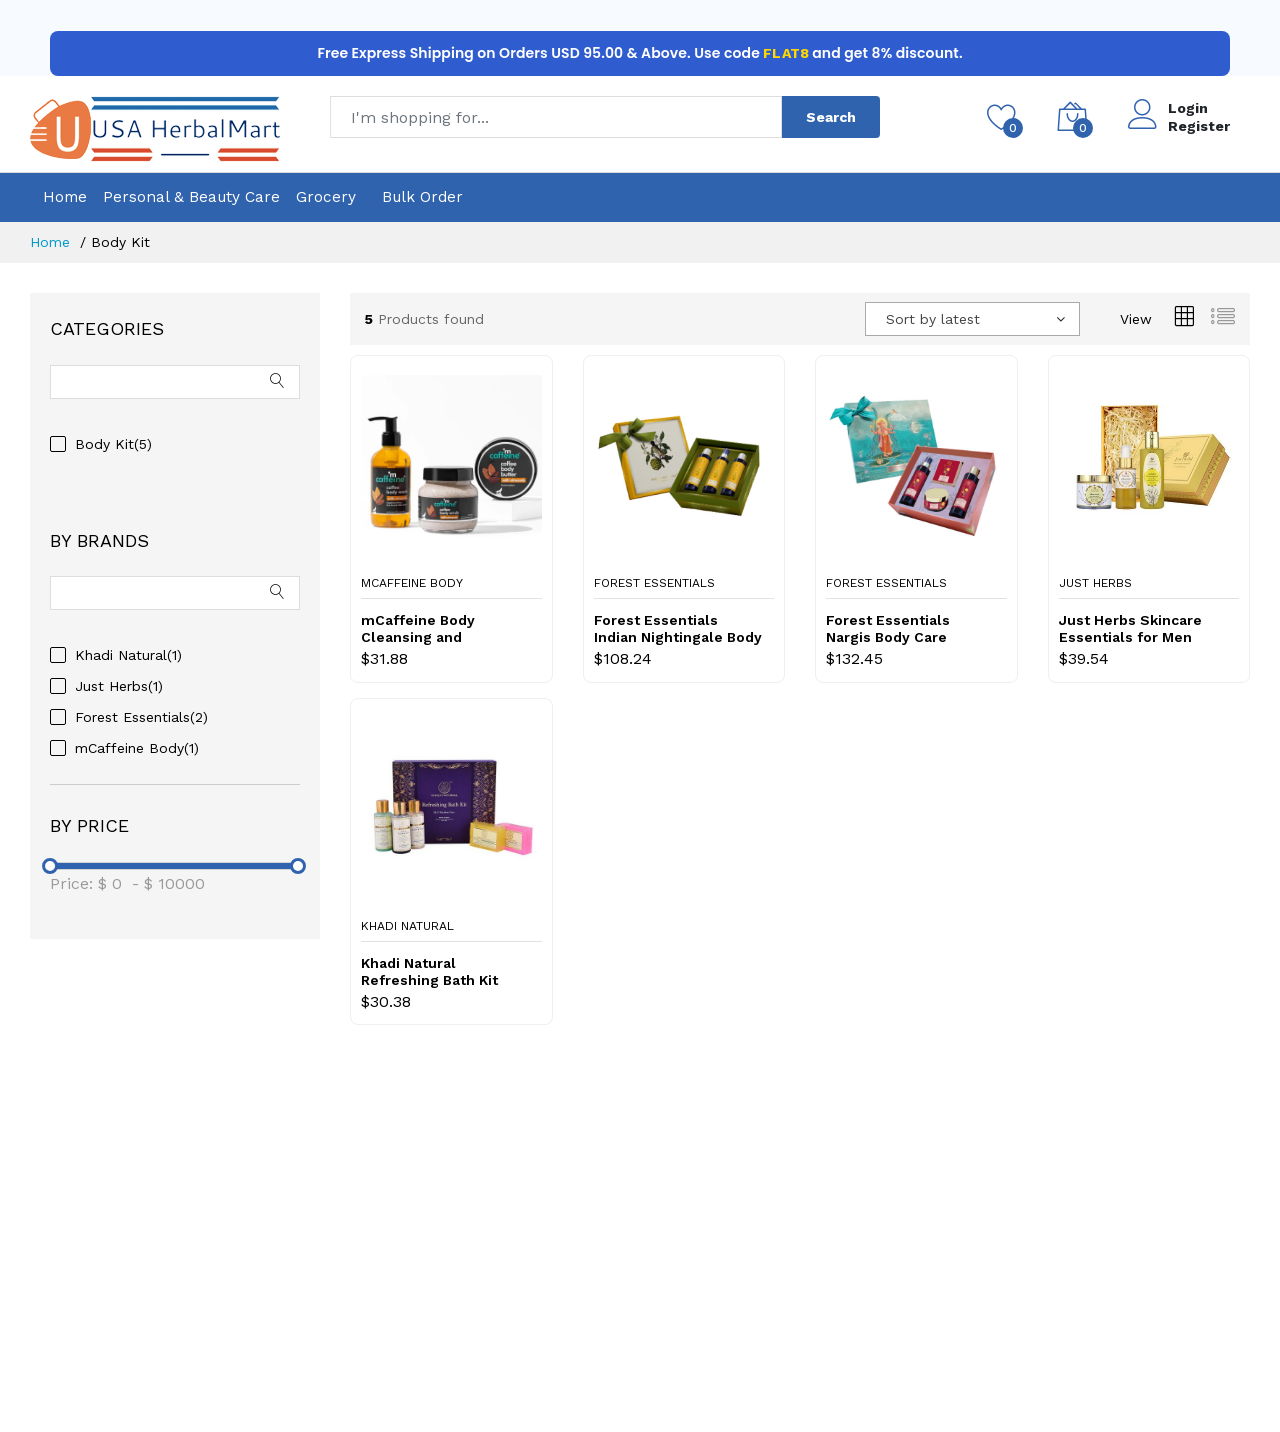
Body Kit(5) (113, 444)
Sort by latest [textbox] (933, 319)
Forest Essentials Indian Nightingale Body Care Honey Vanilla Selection (678, 629)
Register (1199, 126)
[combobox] (972, 319)
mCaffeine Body (412, 583)
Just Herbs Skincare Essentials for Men (1130, 628)
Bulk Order (422, 197)
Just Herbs (1095, 583)
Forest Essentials (654, 583)
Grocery (326, 197)
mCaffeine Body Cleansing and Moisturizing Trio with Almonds (438, 629)
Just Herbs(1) (119, 686)
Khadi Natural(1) (128, 655)
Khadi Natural (407, 926)
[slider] (50, 866)
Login (1188, 108)
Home (65, 197)
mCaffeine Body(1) (137, 748)
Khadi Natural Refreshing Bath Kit (429, 971)
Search (831, 117)
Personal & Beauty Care (191, 197)
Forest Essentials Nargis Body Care (888, 628)
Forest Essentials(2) (141, 717)
